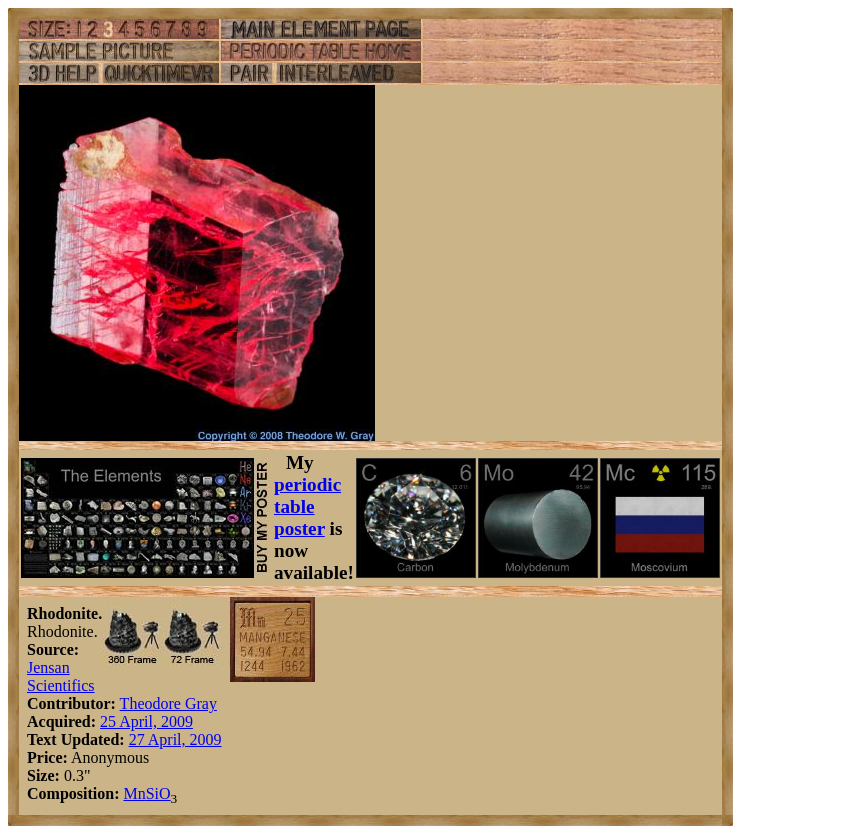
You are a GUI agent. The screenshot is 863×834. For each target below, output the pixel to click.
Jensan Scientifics (61, 676)
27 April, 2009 (175, 739)
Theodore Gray (168, 703)
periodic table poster (307, 506)
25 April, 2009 (146, 721)
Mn (134, 793)
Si (152, 793)
